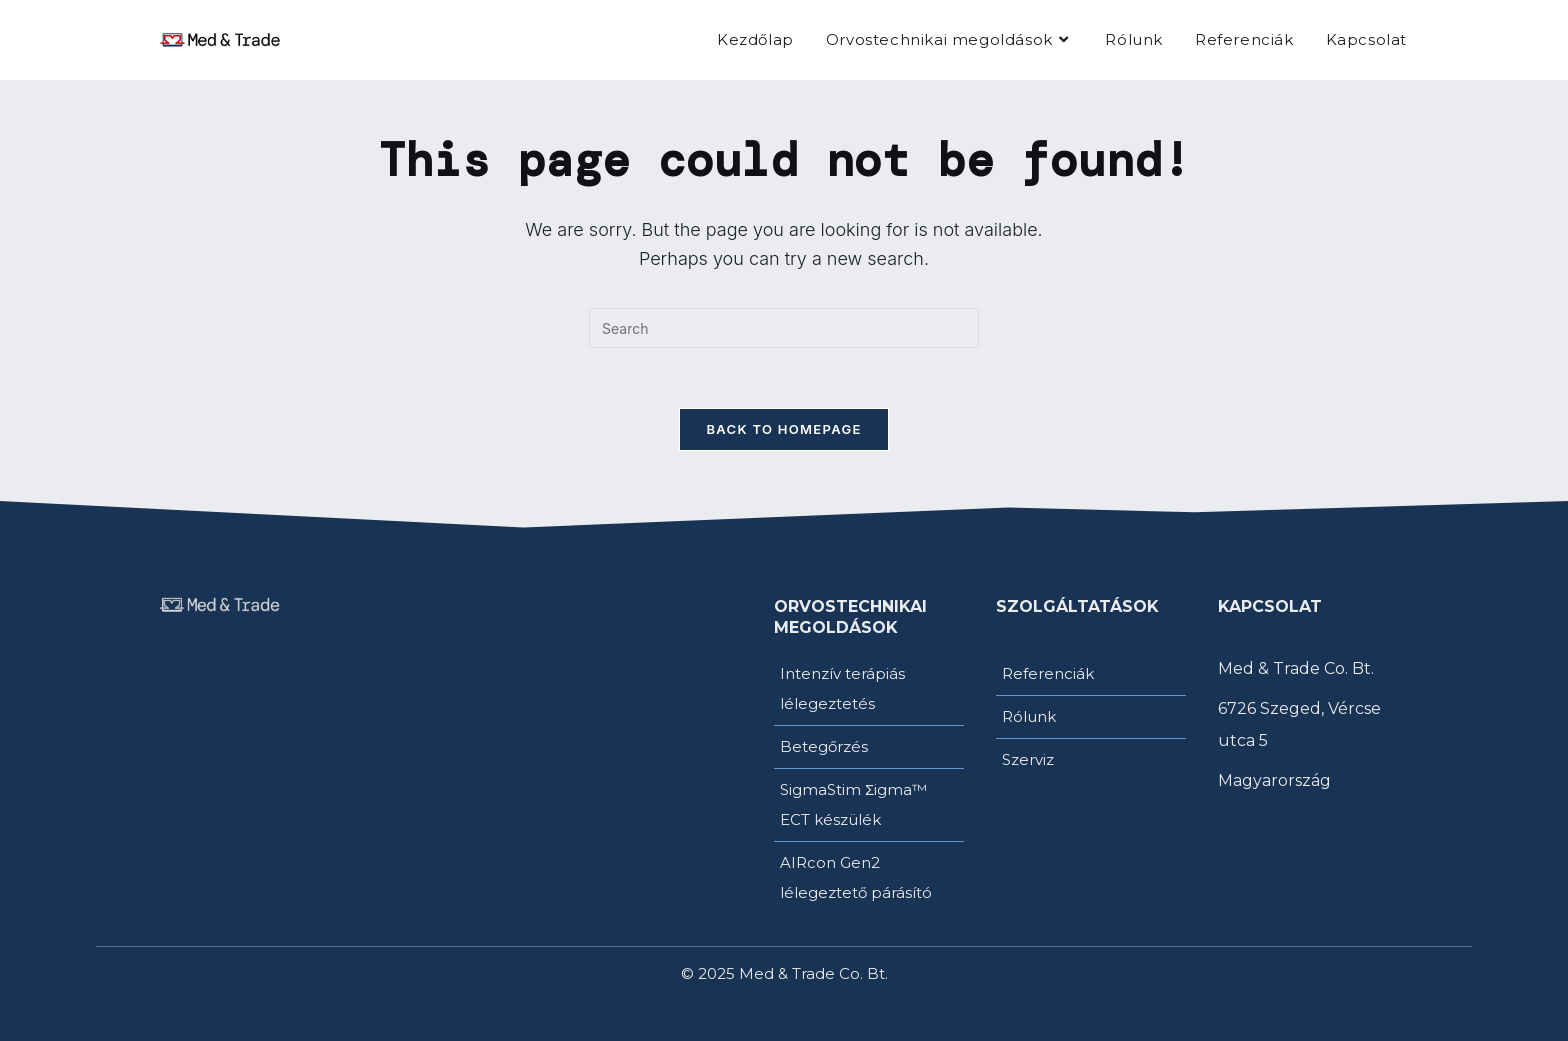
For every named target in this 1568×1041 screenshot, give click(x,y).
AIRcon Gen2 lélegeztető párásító (856, 877)
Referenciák (1048, 673)
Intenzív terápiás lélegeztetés (842, 688)
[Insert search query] (784, 328)
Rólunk (1029, 716)
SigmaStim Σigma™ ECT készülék (853, 804)
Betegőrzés (824, 746)
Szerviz (1028, 759)
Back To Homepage (783, 429)
